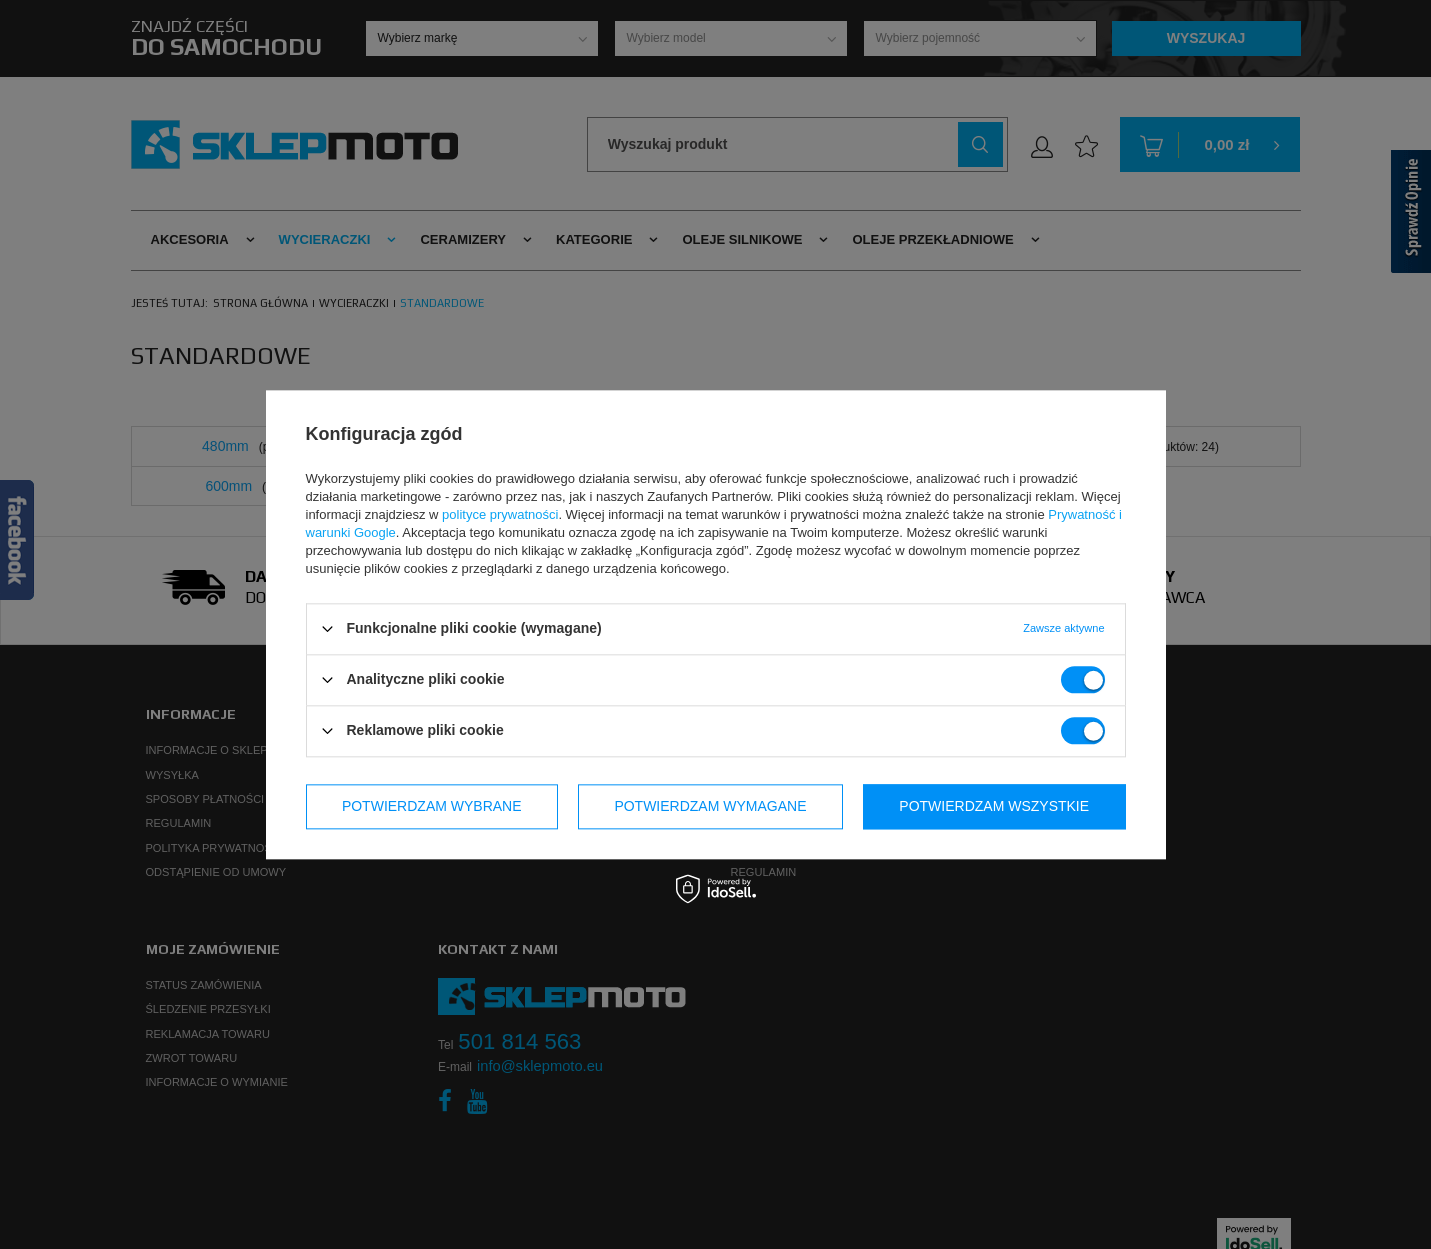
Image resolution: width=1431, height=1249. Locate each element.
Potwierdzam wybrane (432, 806)
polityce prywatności (500, 514)
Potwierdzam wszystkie (994, 806)
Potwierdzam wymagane (710, 806)
